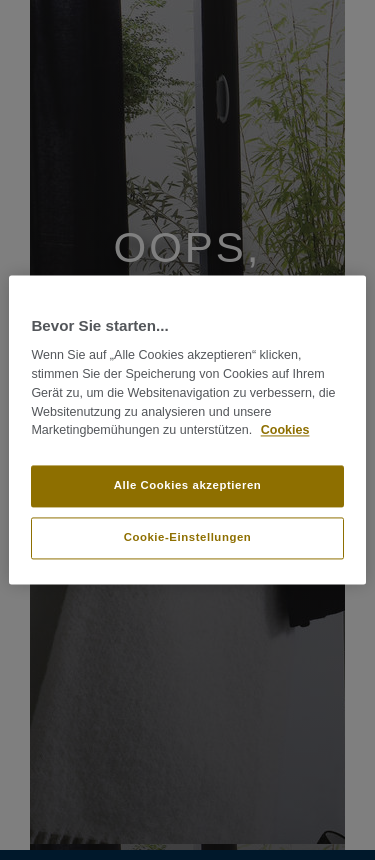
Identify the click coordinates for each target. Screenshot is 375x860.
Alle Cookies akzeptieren (188, 486)
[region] (187, 429)
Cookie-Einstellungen (188, 538)
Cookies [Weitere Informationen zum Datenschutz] (285, 431)
